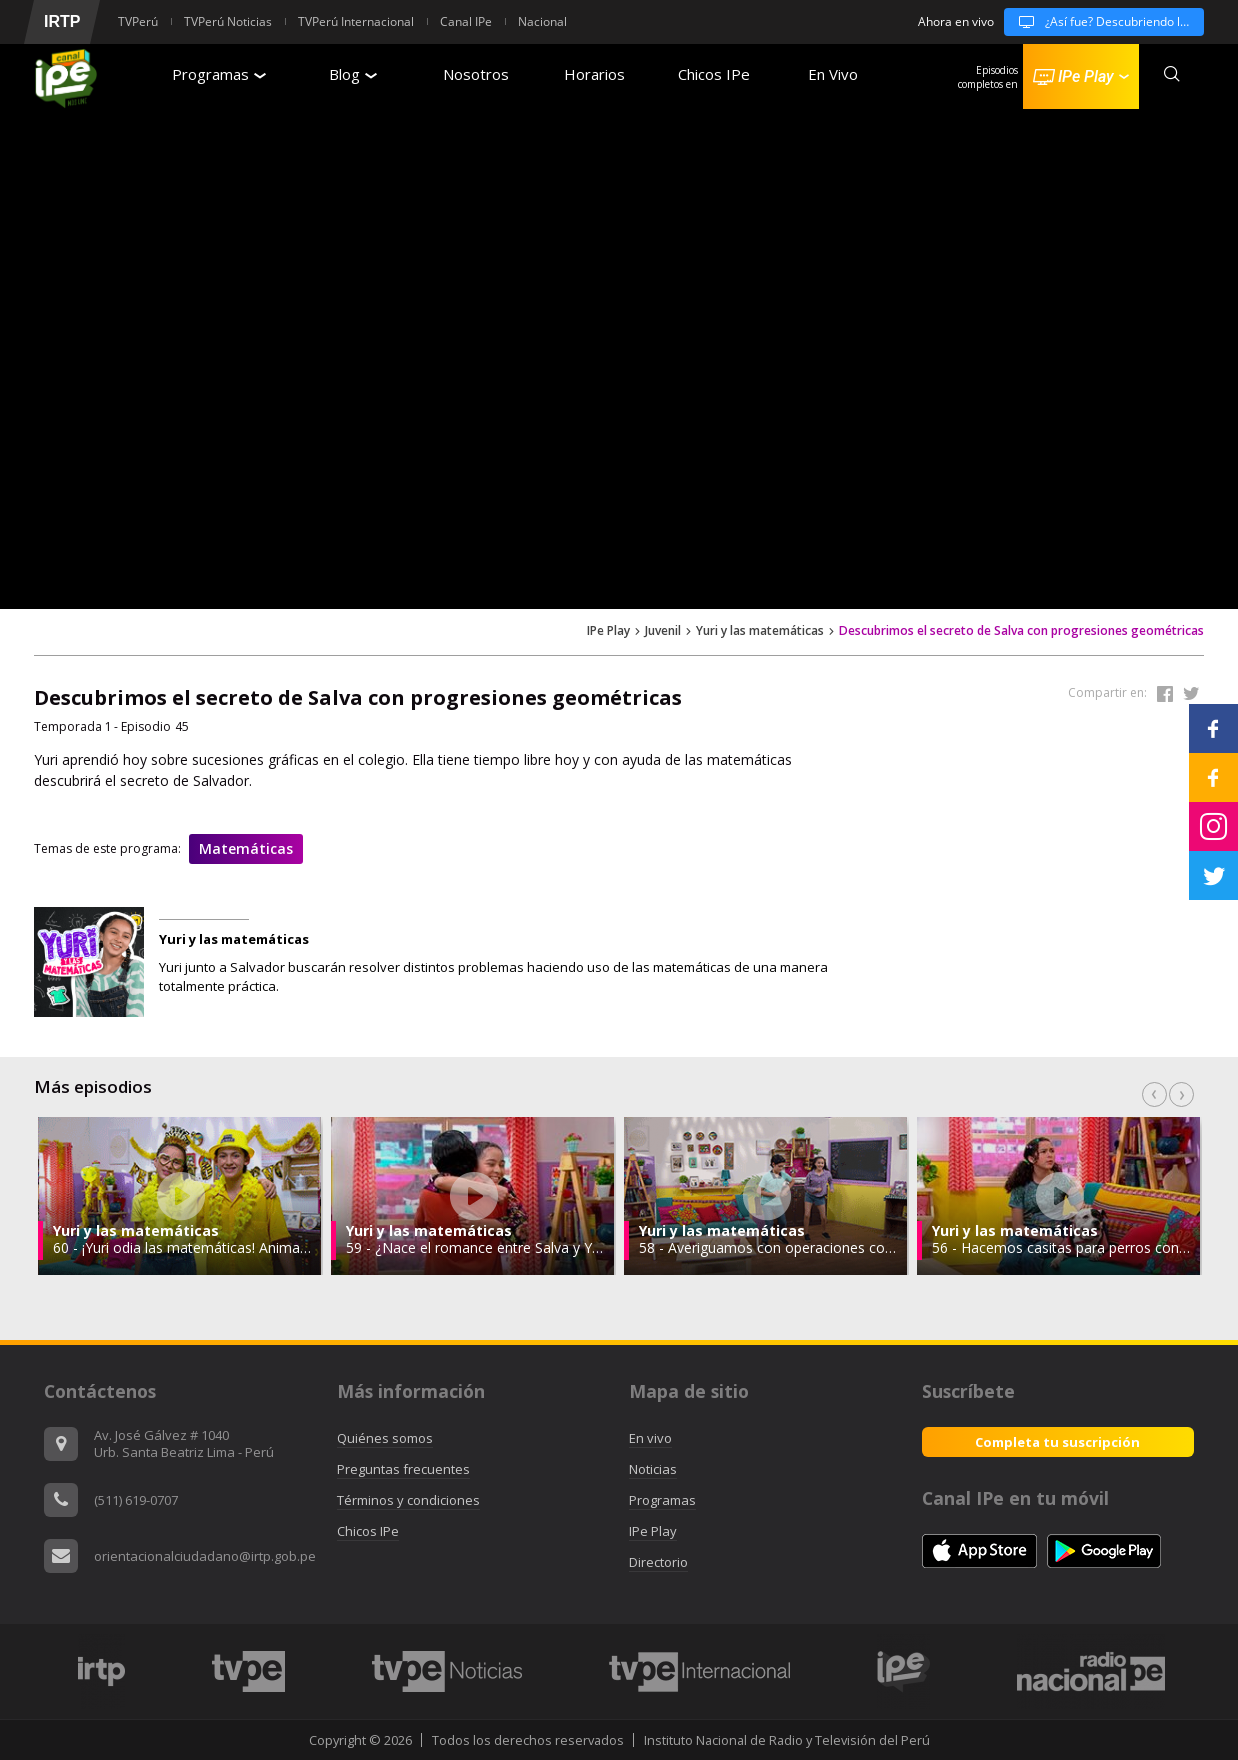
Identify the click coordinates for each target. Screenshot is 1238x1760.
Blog (353, 74)
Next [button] (1181, 1094)
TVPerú (138, 21)
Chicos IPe (714, 74)
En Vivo (833, 74)
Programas (219, 74)
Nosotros (476, 74)
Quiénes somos (385, 1438)
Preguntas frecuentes (403, 1469)
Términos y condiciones (408, 1500)
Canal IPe (466, 21)
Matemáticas (246, 848)
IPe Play (608, 631)
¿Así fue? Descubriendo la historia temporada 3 (1104, 22)
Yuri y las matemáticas (760, 631)
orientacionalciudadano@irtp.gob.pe (205, 1556)
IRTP (62, 21)
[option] (180, 1196)
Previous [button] (1154, 1094)
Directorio (658, 1562)
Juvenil (663, 631)
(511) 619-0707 (136, 1500)
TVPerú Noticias (228, 21)
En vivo (650, 1438)
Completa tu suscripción (1057, 1442)
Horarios (594, 74)
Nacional (542, 21)
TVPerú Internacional (356, 21)
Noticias (653, 1469)
